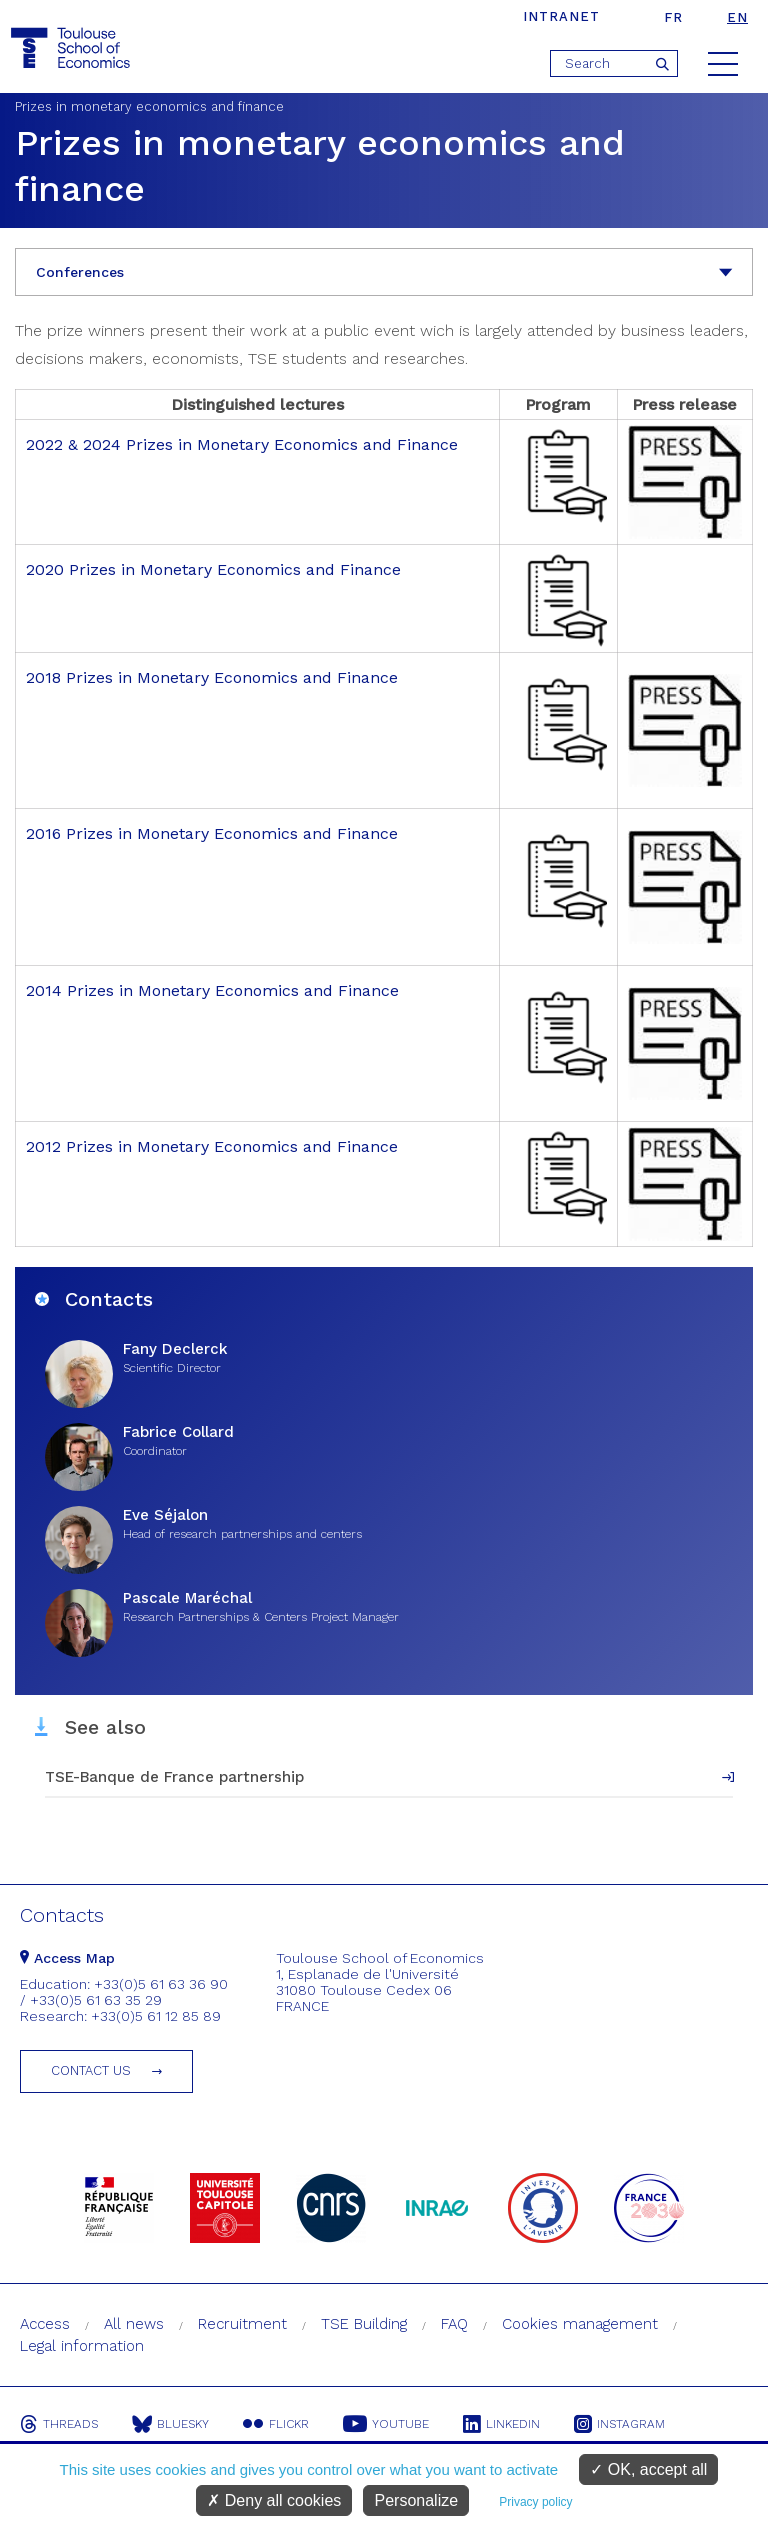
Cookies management (580, 2324)
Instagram (619, 2424)
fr (673, 17)
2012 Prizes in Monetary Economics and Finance (212, 1146)
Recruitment (242, 2324)
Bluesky (170, 2424)
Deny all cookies (274, 2500)
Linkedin (501, 2424)
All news (134, 2324)
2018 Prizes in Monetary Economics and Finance (212, 677)
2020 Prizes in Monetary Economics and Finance (213, 569)
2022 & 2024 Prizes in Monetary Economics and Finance (242, 444)
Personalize (416, 2500)
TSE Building (364, 2324)
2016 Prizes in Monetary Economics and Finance (212, 833)
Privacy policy (535, 2502)
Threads (59, 2424)
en (737, 17)
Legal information (82, 2346)
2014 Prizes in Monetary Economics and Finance (212, 990)
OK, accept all (648, 2469)
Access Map (67, 1958)
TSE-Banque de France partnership (174, 1777)
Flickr (276, 2424)
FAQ (454, 2324)
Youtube (386, 2424)
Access (45, 2324)
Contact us (91, 2070)
